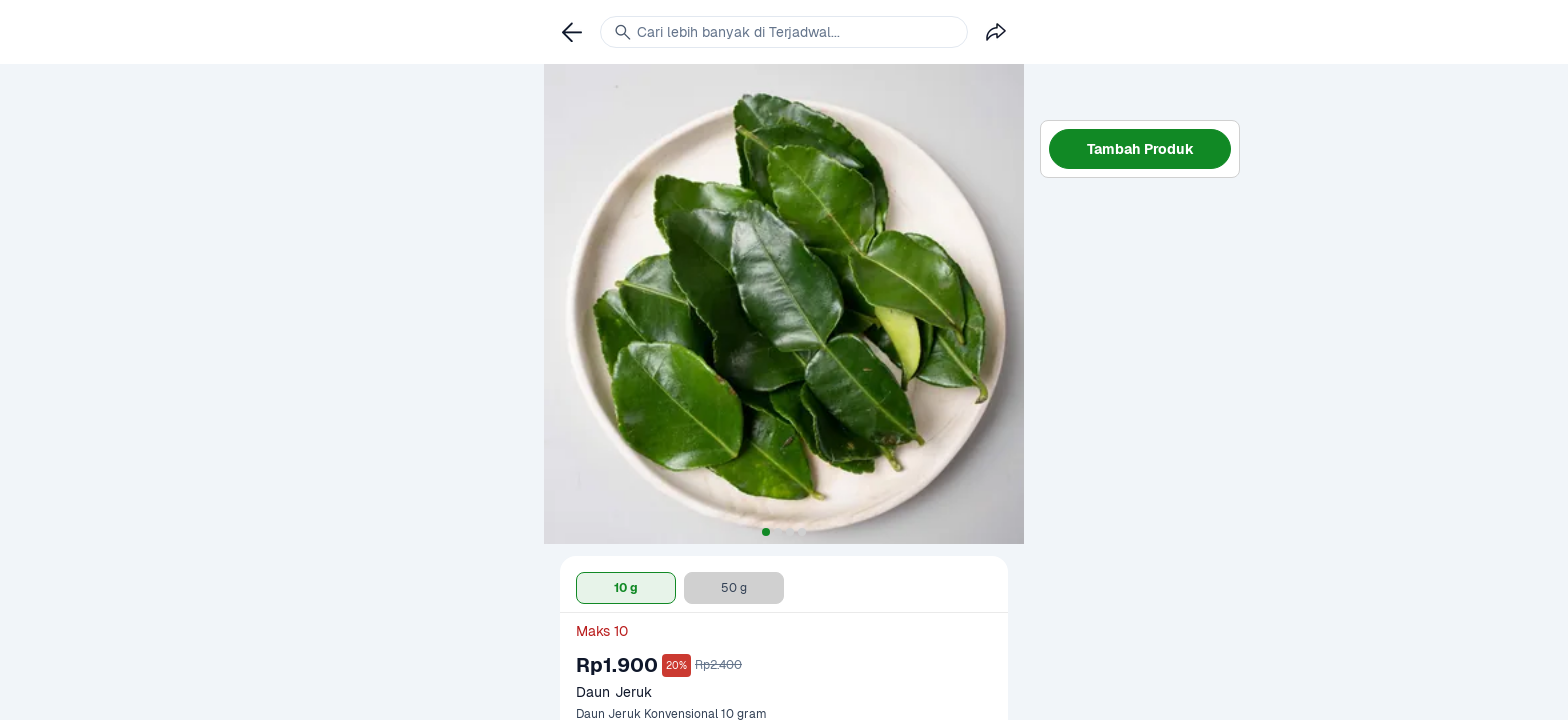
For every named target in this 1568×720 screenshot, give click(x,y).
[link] (572, 32)
